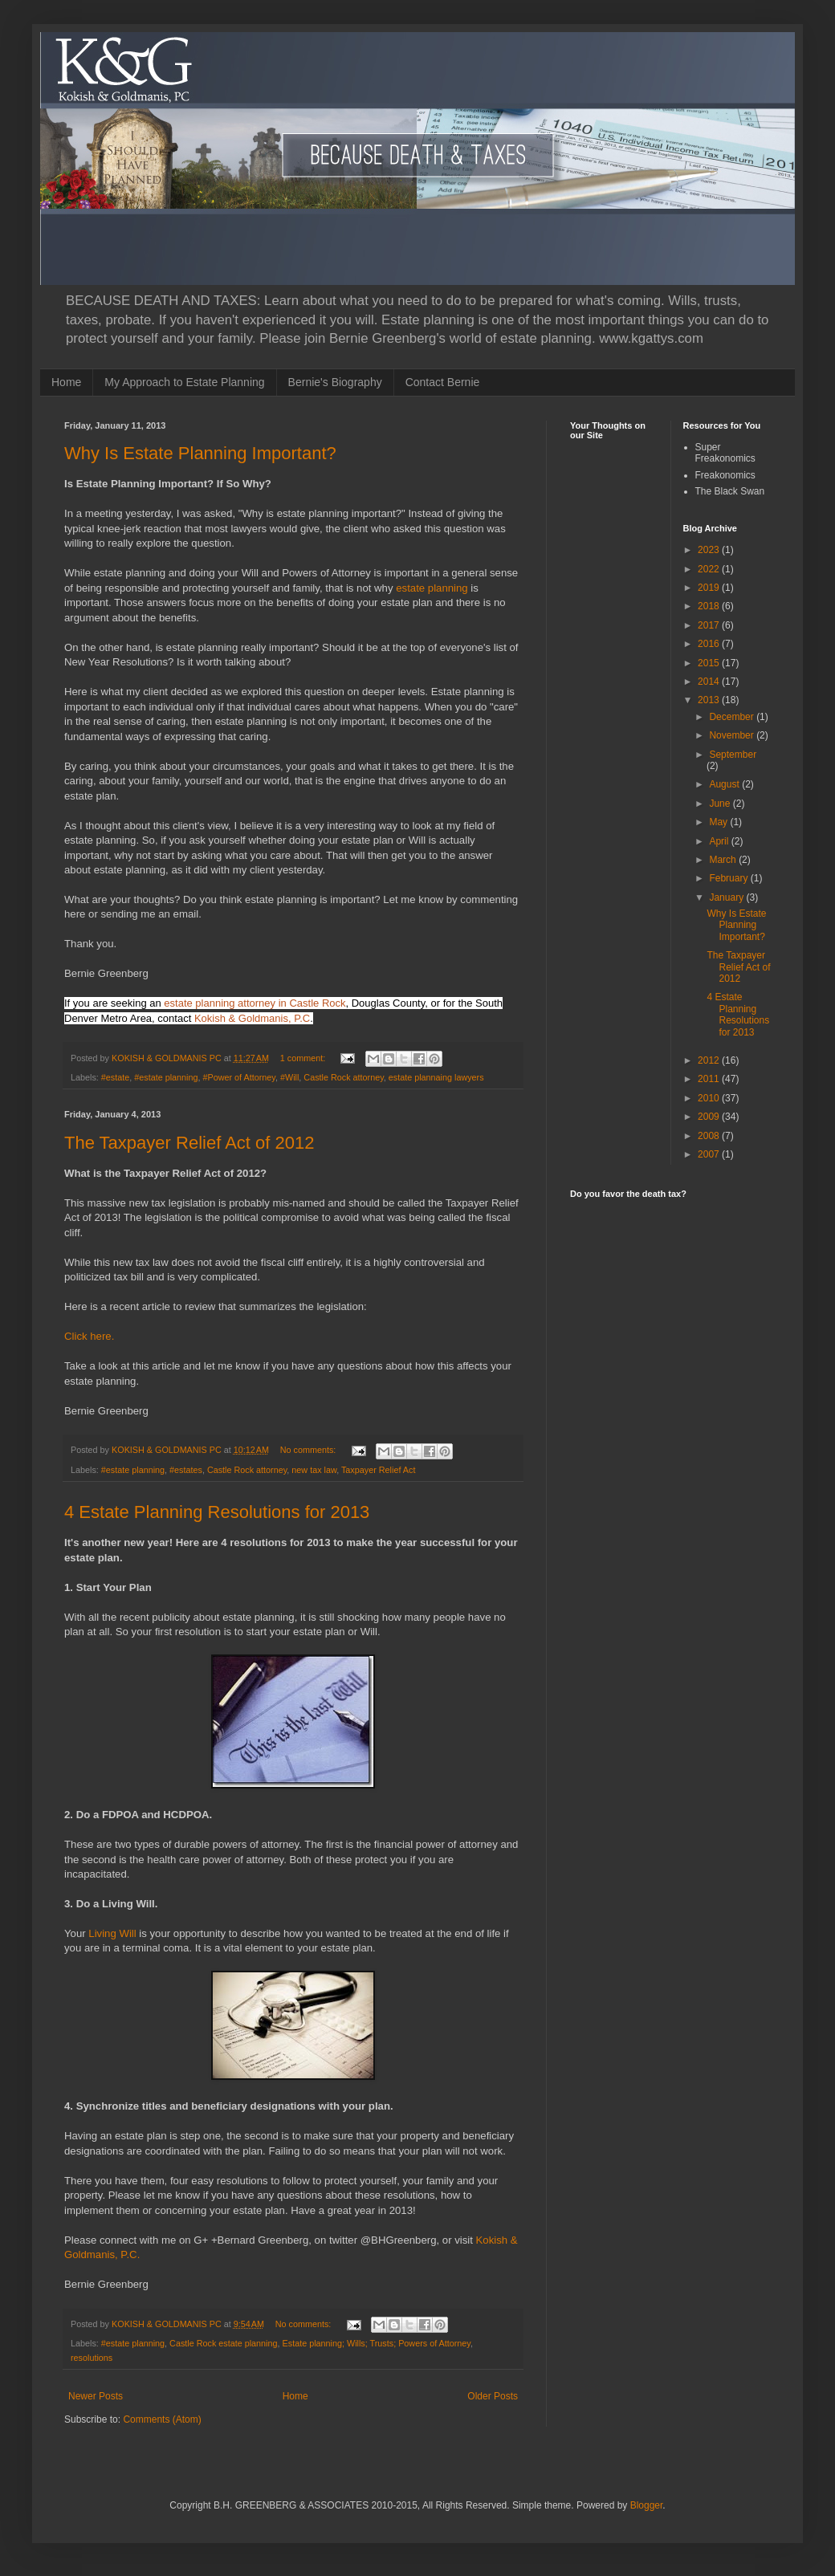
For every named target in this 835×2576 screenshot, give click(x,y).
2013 (710, 700)
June (720, 803)
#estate (115, 1077)
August (725, 784)
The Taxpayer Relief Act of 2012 (189, 1143)
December (732, 716)
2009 (710, 1116)
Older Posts (492, 2396)
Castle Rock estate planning (223, 2343)
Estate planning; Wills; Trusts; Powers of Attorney (376, 2343)
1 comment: (304, 1058)
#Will (289, 1077)
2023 (710, 549)
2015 (710, 663)
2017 (710, 625)
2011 (710, 1079)
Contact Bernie (442, 382)
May (719, 822)
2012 (710, 1060)
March (724, 859)
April (720, 841)
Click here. (89, 1336)
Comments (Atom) (162, 2419)
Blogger (646, 2505)
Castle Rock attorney (343, 1077)
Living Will (112, 1933)
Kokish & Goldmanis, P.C (252, 1018)
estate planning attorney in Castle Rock (254, 1003)
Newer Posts (95, 2396)
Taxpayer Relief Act (378, 1470)
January (727, 897)
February (729, 878)
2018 (710, 606)
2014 (710, 681)
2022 (710, 569)
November (732, 735)
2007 (710, 1154)
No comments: (309, 1450)
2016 (710, 643)
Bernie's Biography (335, 382)
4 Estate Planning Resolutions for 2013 (216, 1512)
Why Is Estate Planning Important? (200, 453)
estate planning (431, 588)
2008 (710, 1135)
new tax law (313, 1470)
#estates (185, 1470)
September (732, 754)
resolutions (91, 2357)
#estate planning (166, 1077)
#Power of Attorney (239, 1077)
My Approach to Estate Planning (184, 382)
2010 (710, 1098)
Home (66, 382)
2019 (710, 587)
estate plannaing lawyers (436, 1077)
